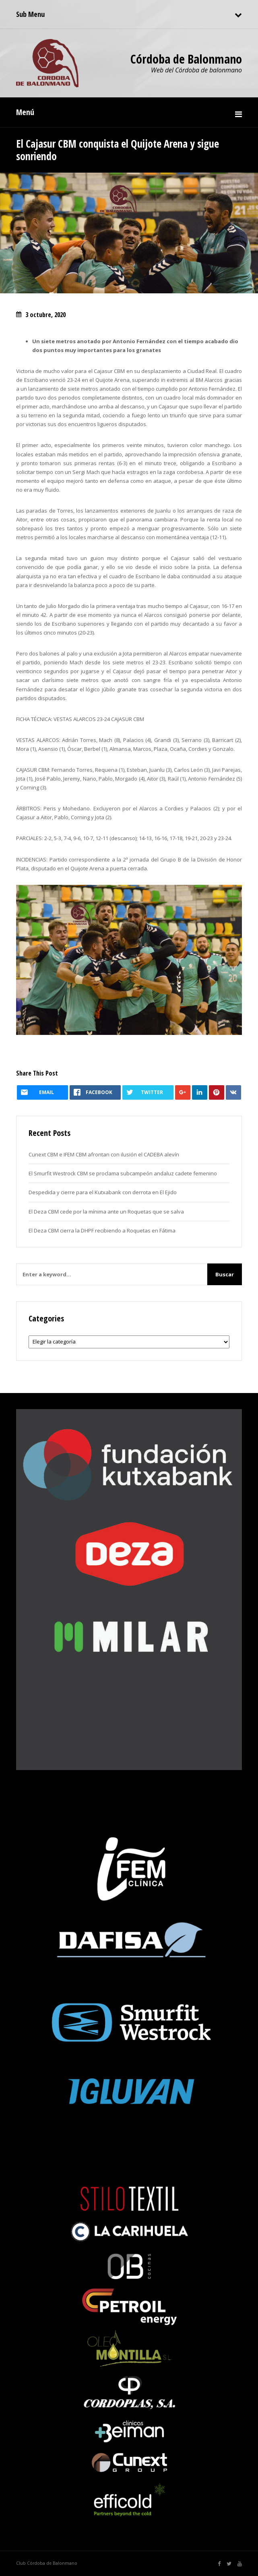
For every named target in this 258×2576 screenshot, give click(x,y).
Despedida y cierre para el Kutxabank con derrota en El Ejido (103, 1192)
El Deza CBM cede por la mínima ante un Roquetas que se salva (106, 1211)
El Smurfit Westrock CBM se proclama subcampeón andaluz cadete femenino (123, 1173)
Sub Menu (30, 14)
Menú (25, 112)
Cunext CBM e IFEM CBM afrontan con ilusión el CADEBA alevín (104, 1154)
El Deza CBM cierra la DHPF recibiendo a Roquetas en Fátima (102, 1230)
